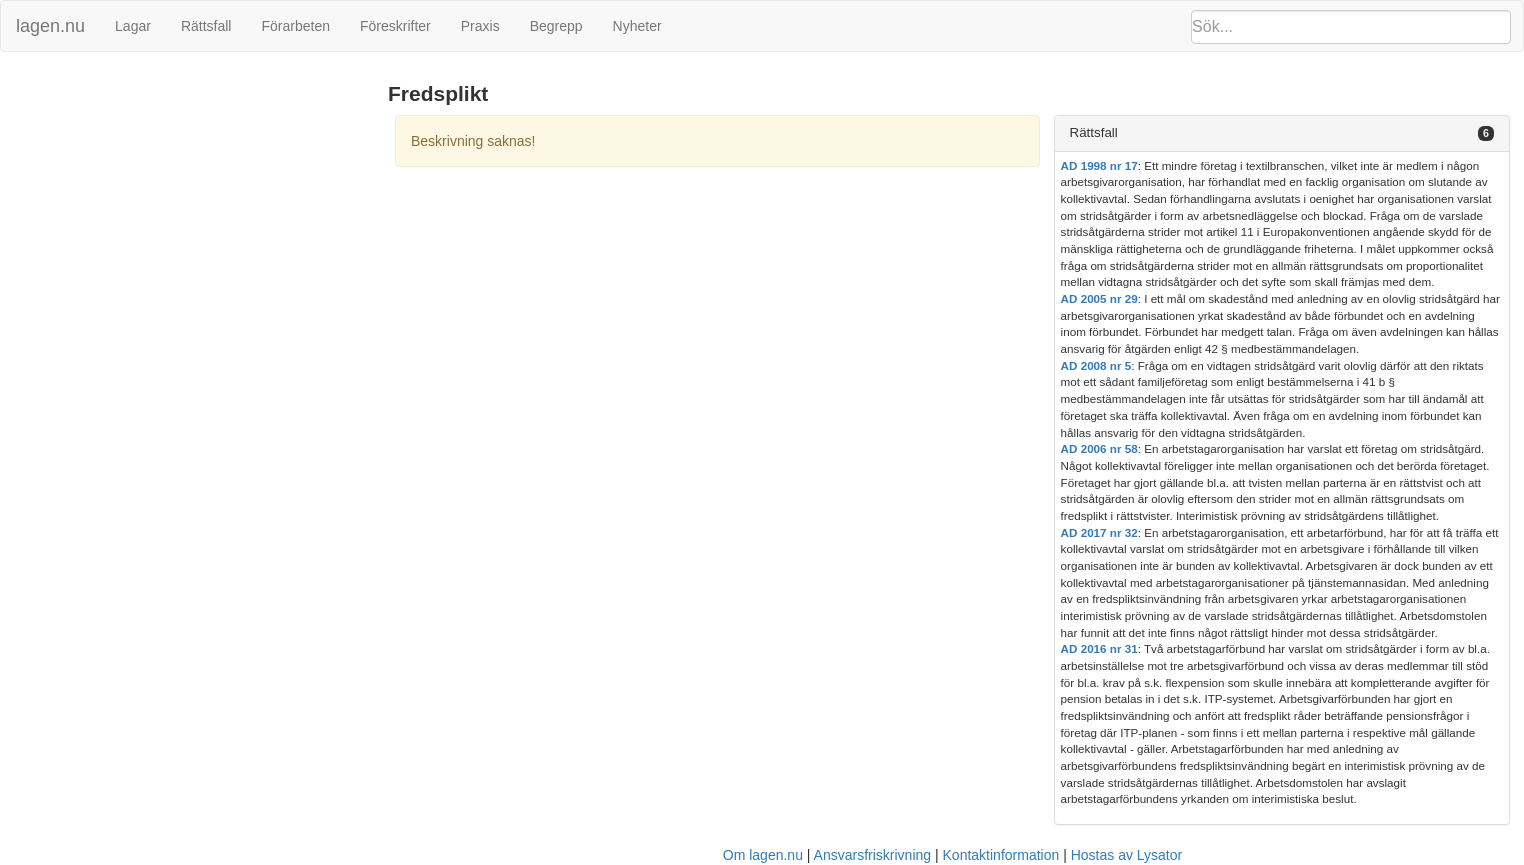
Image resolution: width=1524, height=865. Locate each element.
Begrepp (556, 26)
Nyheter (637, 26)
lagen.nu (50, 26)
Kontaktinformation (1001, 855)
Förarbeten (295, 26)
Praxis (480, 26)
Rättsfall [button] (1094, 132)
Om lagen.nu (763, 855)
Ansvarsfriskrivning (872, 855)
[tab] (1282, 133)
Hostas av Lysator (1127, 855)
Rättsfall (206, 26)
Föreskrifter (395, 26)
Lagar (133, 26)
